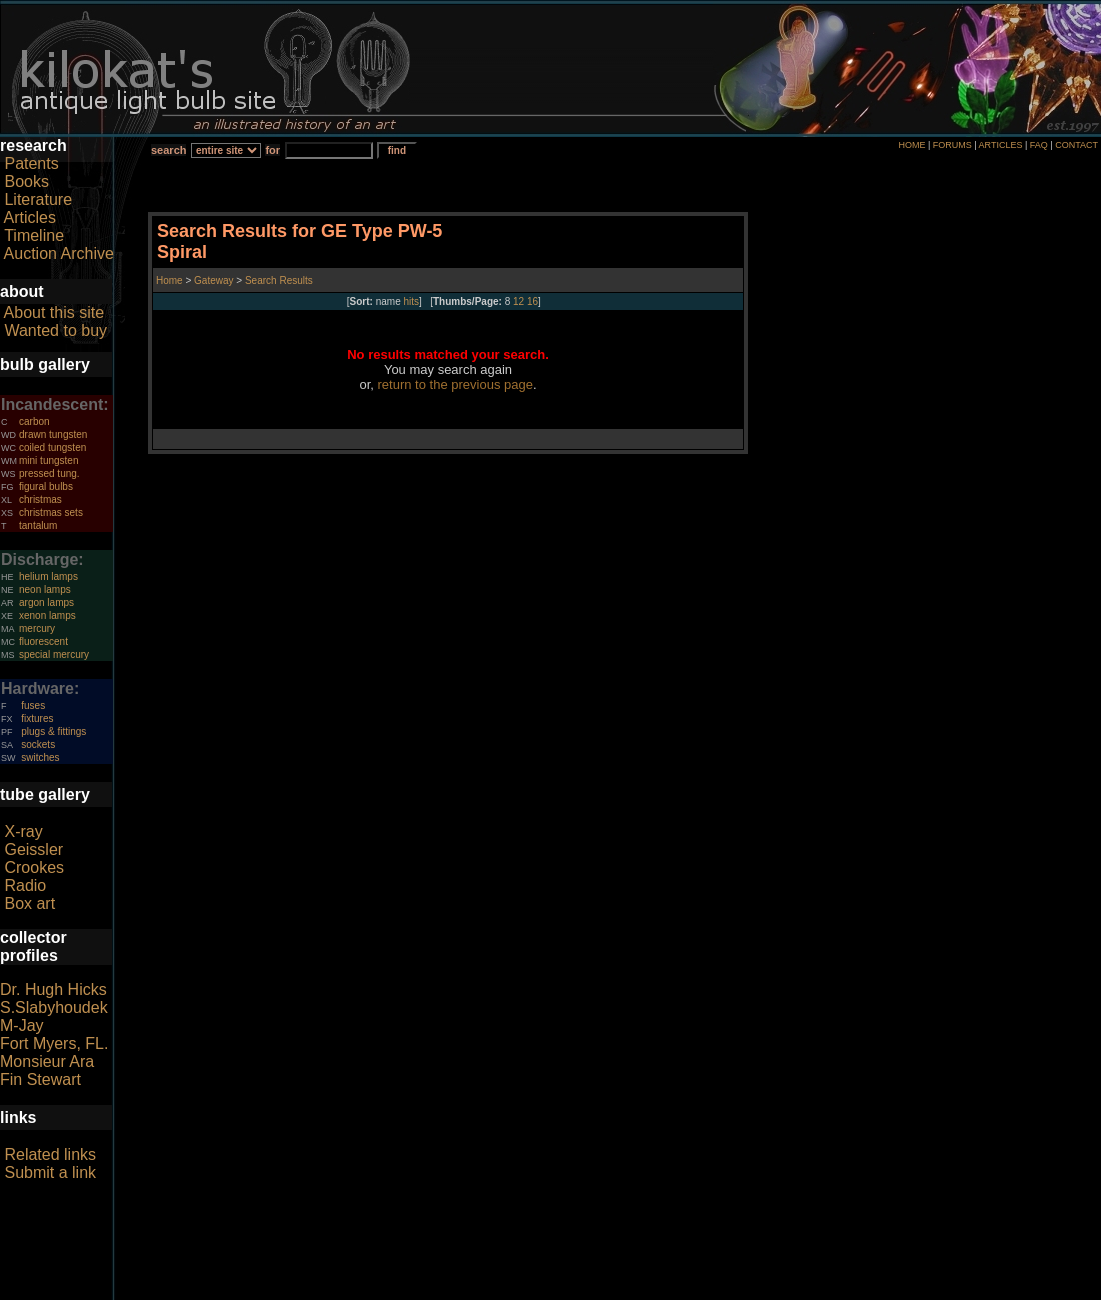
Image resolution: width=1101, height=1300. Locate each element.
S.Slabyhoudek (54, 1007)
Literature (38, 199)
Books (26, 181)
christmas (40, 499)
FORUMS (952, 145)
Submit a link (50, 1172)
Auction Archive (59, 253)
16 (532, 301)
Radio (25, 885)
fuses (33, 705)
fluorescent (43, 641)
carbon (34, 421)
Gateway (212, 280)
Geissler (33, 849)
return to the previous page (455, 384)
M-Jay (22, 1025)
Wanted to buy (55, 330)
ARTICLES (1001, 145)
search (168, 150)
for (272, 150)
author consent (641, 1289)
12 (518, 301)
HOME (911, 145)
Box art (29, 903)
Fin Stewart (40, 1079)
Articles (30, 217)
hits (412, 301)
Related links (50, 1154)
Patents (31, 163)
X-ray (23, 831)
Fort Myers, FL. (54, 1043)
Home (170, 280)
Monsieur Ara (47, 1061)
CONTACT (1076, 145)
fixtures (37, 718)
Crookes (34, 867)
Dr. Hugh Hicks (53, 989)
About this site (54, 312)
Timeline (34, 235)
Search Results (279, 280)
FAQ (1039, 145)
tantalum (38, 525)
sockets (38, 744)
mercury (37, 628)
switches (40, 757)
